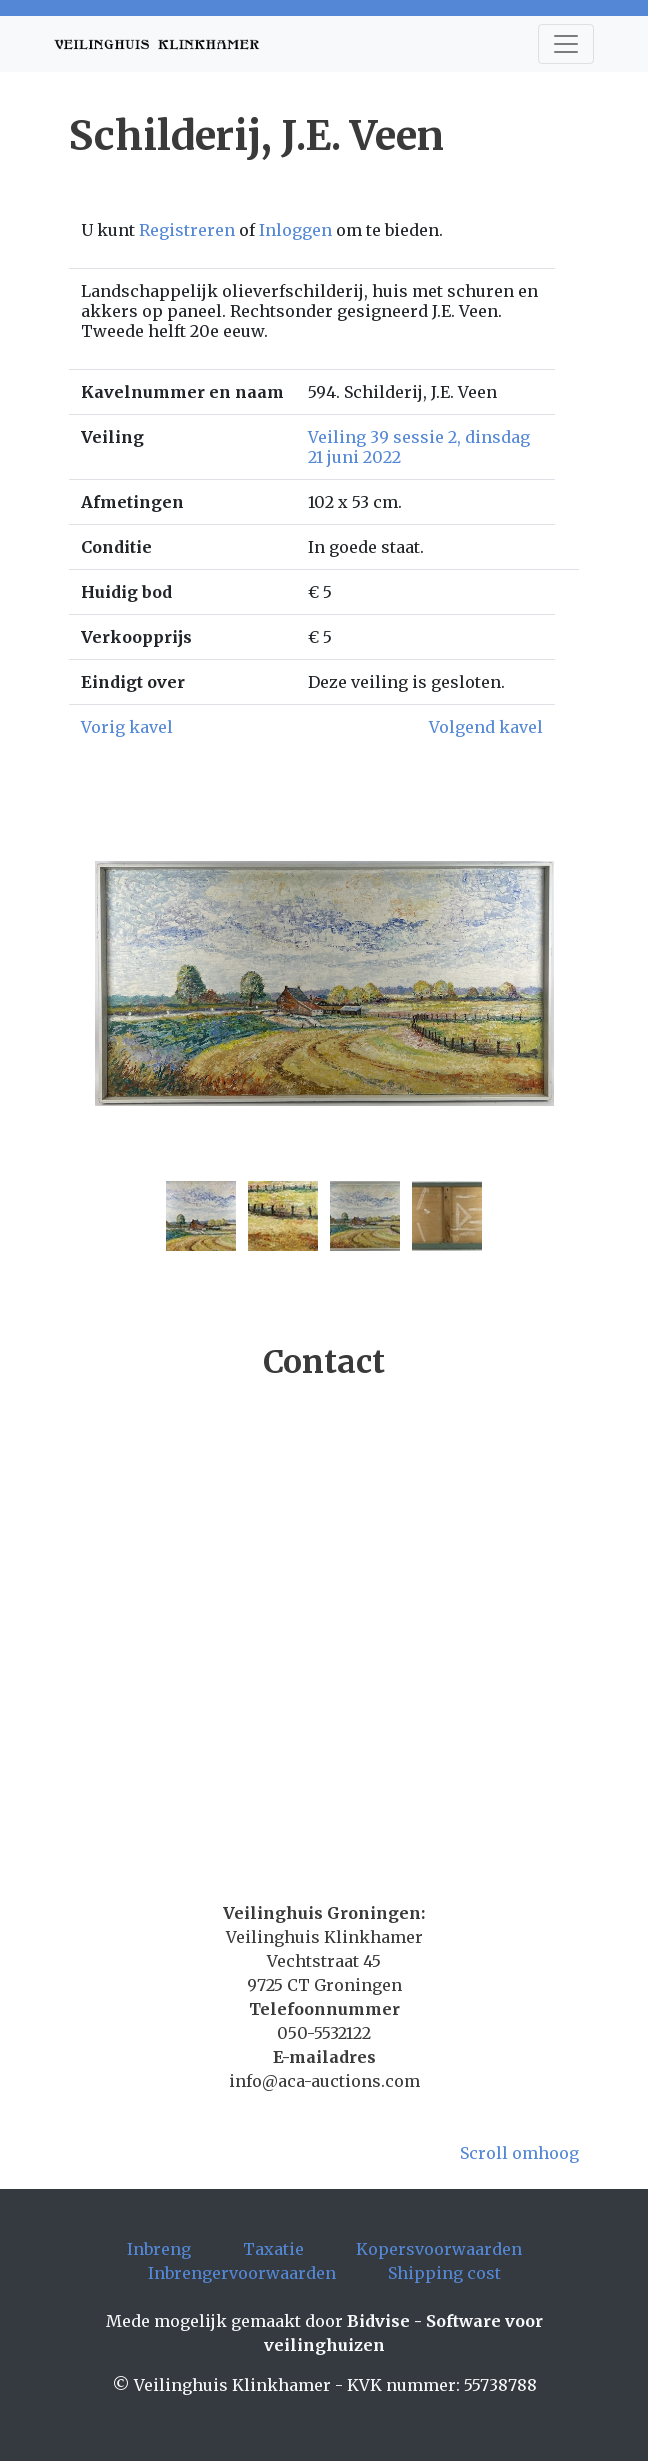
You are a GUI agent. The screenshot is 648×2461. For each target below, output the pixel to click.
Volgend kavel (486, 727)
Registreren (187, 230)
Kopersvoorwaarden (439, 2249)
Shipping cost (444, 2273)
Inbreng (159, 2249)
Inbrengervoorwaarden (242, 2273)
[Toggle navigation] (566, 44)
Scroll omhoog (519, 2153)
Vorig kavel (127, 727)
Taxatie (273, 2249)
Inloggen (295, 230)
